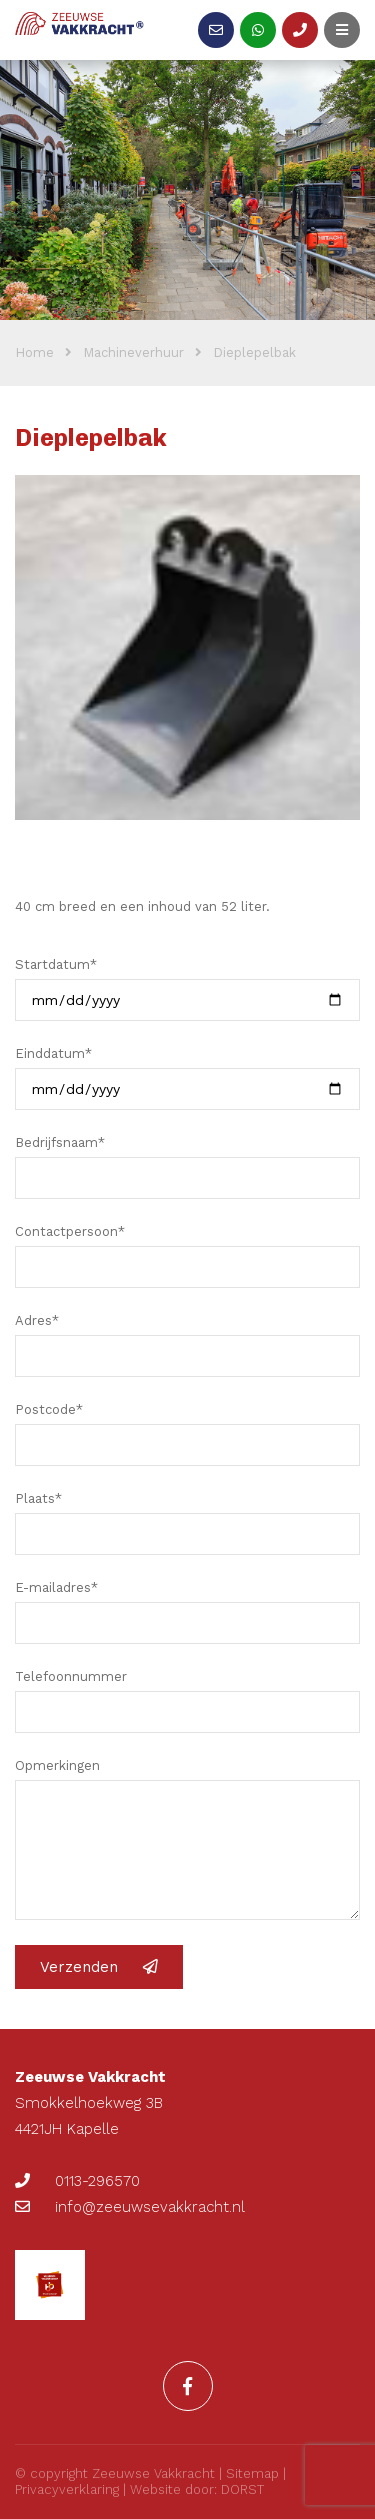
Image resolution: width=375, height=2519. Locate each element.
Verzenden (99, 1967)
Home (34, 352)
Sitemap (252, 2473)
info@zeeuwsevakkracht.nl (130, 2207)
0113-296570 (77, 2181)
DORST (242, 2489)
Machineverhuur (133, 352)
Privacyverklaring (67, 2489)
